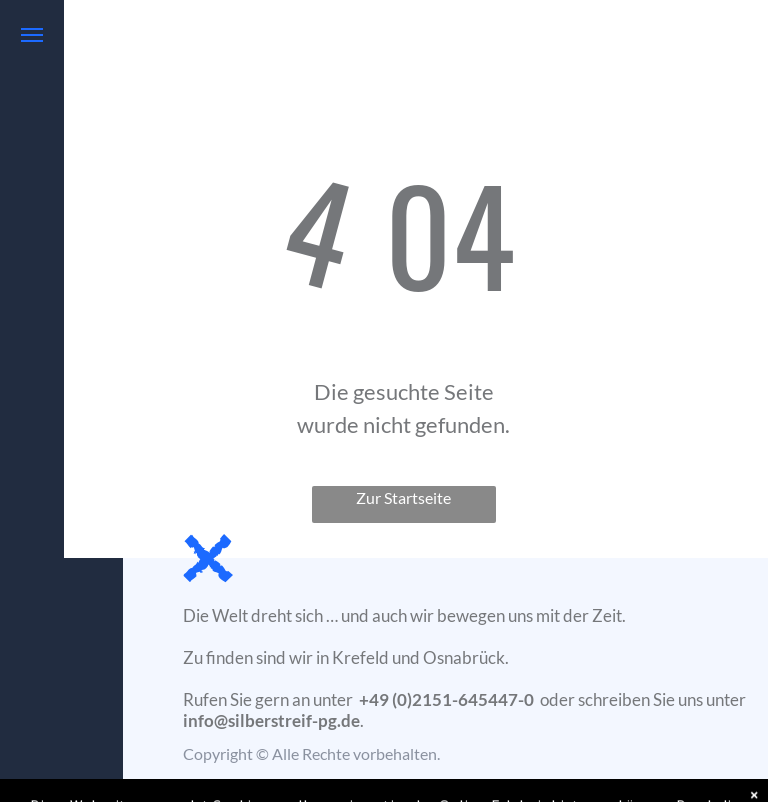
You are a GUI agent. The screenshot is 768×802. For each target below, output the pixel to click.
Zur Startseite (403, 497)
